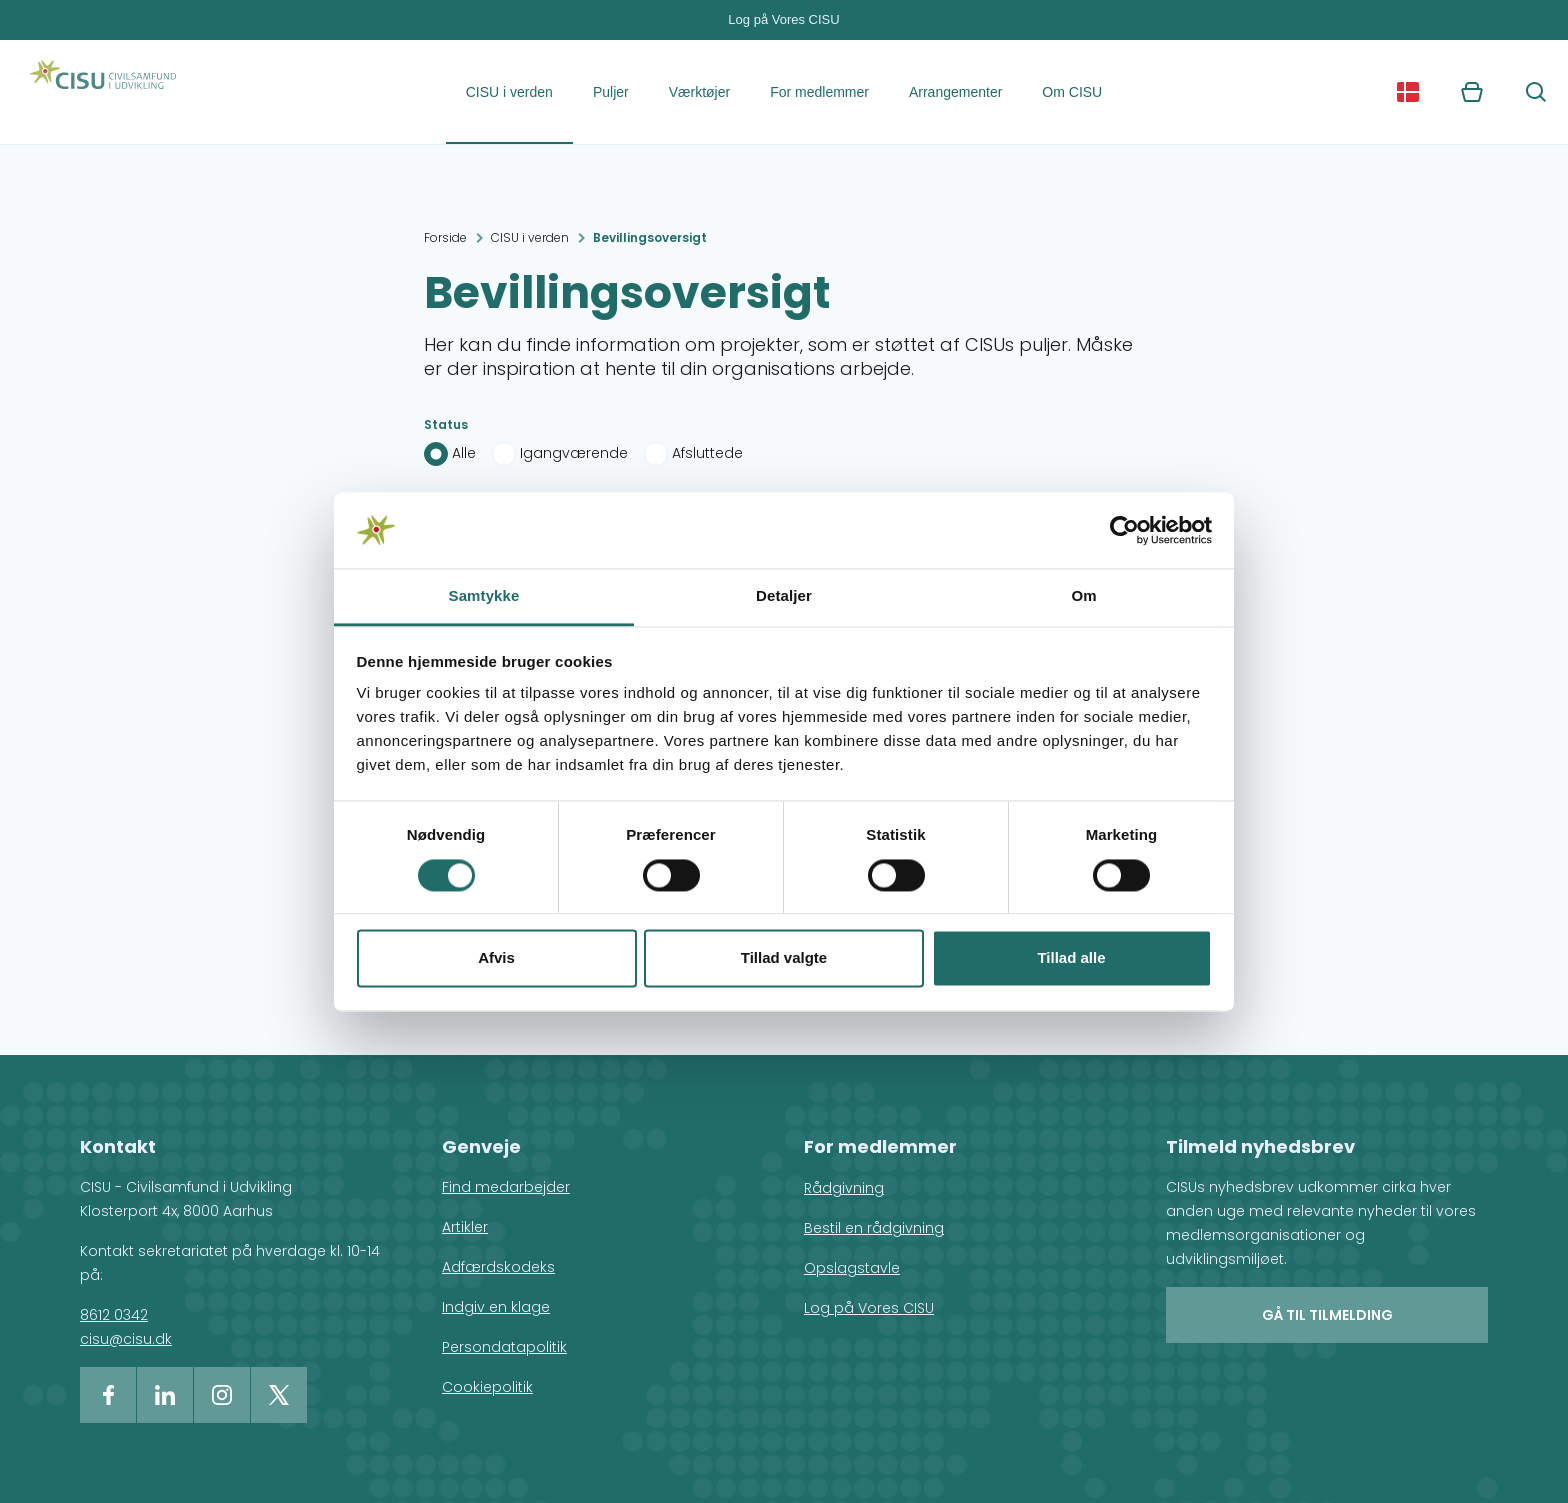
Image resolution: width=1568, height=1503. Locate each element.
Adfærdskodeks (498, 1267)
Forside (445, 237)
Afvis (496, 958)
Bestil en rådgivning (874, 1228)
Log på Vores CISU (783, 19)
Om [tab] (1083, 596)
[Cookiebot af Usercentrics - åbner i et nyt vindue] (1124, 530)
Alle (464, 453)
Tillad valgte (784, 958)
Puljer (611, 92)
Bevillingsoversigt (650, 237)
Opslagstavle (852, 1268)
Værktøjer (699, 92)
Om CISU (1072, 92)
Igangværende (574, 453)
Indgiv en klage (496, 1307)
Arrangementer (955, 92)
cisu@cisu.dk (126, 1339)
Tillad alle (1071, 958)
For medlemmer (819, 92)
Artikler (465, 1227)
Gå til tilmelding (1327, 1315)
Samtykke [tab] (484, 596)
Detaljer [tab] (784, 596)
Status (446, 424)
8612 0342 (114, 1315)
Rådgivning (844, 1188)
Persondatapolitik (504, 1347)
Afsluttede (707, 453)
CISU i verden (509, 92)
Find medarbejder (506, 1187)
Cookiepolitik (487, 1387)
